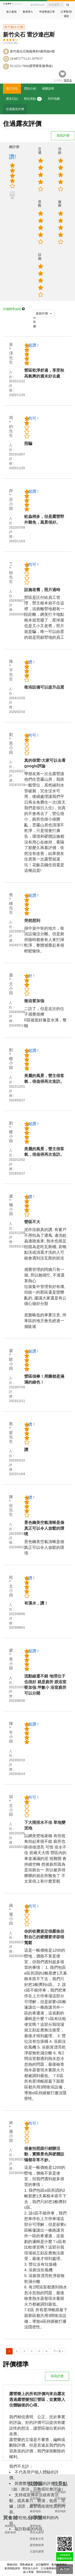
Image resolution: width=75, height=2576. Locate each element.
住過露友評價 (15, 109)
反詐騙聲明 (42, 2564)
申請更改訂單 (47, 11)
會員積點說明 (12, 2568)
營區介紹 (30, 88)
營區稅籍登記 (44, 2571)
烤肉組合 (10, 2526)
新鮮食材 (10, 2532)
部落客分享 (37, 2538)
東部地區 (35, 2511)
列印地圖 (54, 98)
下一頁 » (58, 2351)
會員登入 (28, 11)
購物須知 (12, 2564)
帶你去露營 (37, 2532)
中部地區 (35, 2498)
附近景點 (33, 99)
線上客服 (28, 2571)
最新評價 (44, 313)
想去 (68, 80)
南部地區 (35, 2504)
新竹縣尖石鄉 (13, 27)
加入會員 (11, 11)
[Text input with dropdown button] (37, 5)
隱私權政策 (26, 2564)
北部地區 (35, 2492)
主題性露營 (37, 2551)
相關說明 (48, 88)
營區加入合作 (30, 2568)
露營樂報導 (37, 2545)
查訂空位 (12, 88)
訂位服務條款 (49, 2568)
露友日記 (12, 98)
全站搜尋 (55, 4)
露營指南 (35, 2526)
